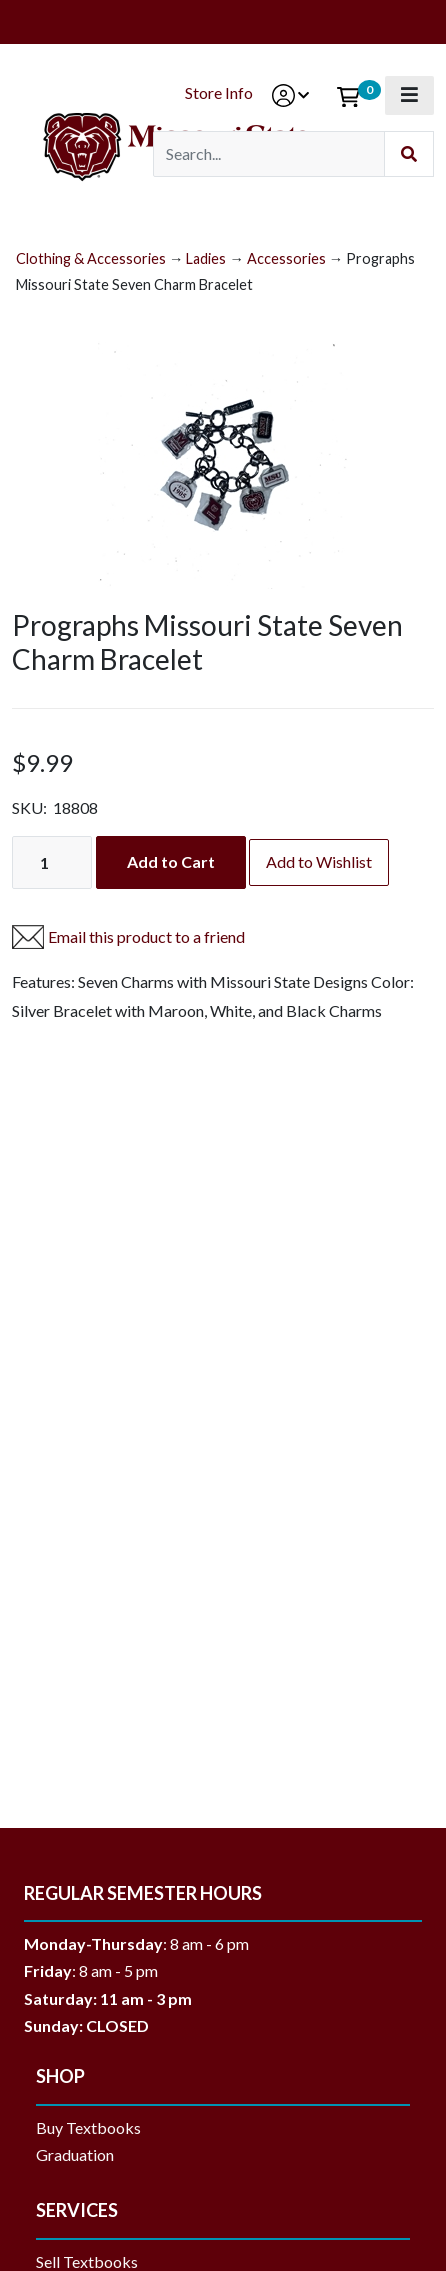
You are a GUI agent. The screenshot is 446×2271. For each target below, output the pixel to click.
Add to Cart (171, 861)
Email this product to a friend (146, 936)
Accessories (286, 258)
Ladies (206, 258)
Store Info (219, 92)
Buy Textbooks (88, 2127)
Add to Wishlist (319, 861)
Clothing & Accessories (91, 258)
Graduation (82, 2154)
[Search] (269, 154)
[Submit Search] (409, 154)
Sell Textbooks (87, 2261)
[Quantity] (52, 862)
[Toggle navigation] (409, 95)
